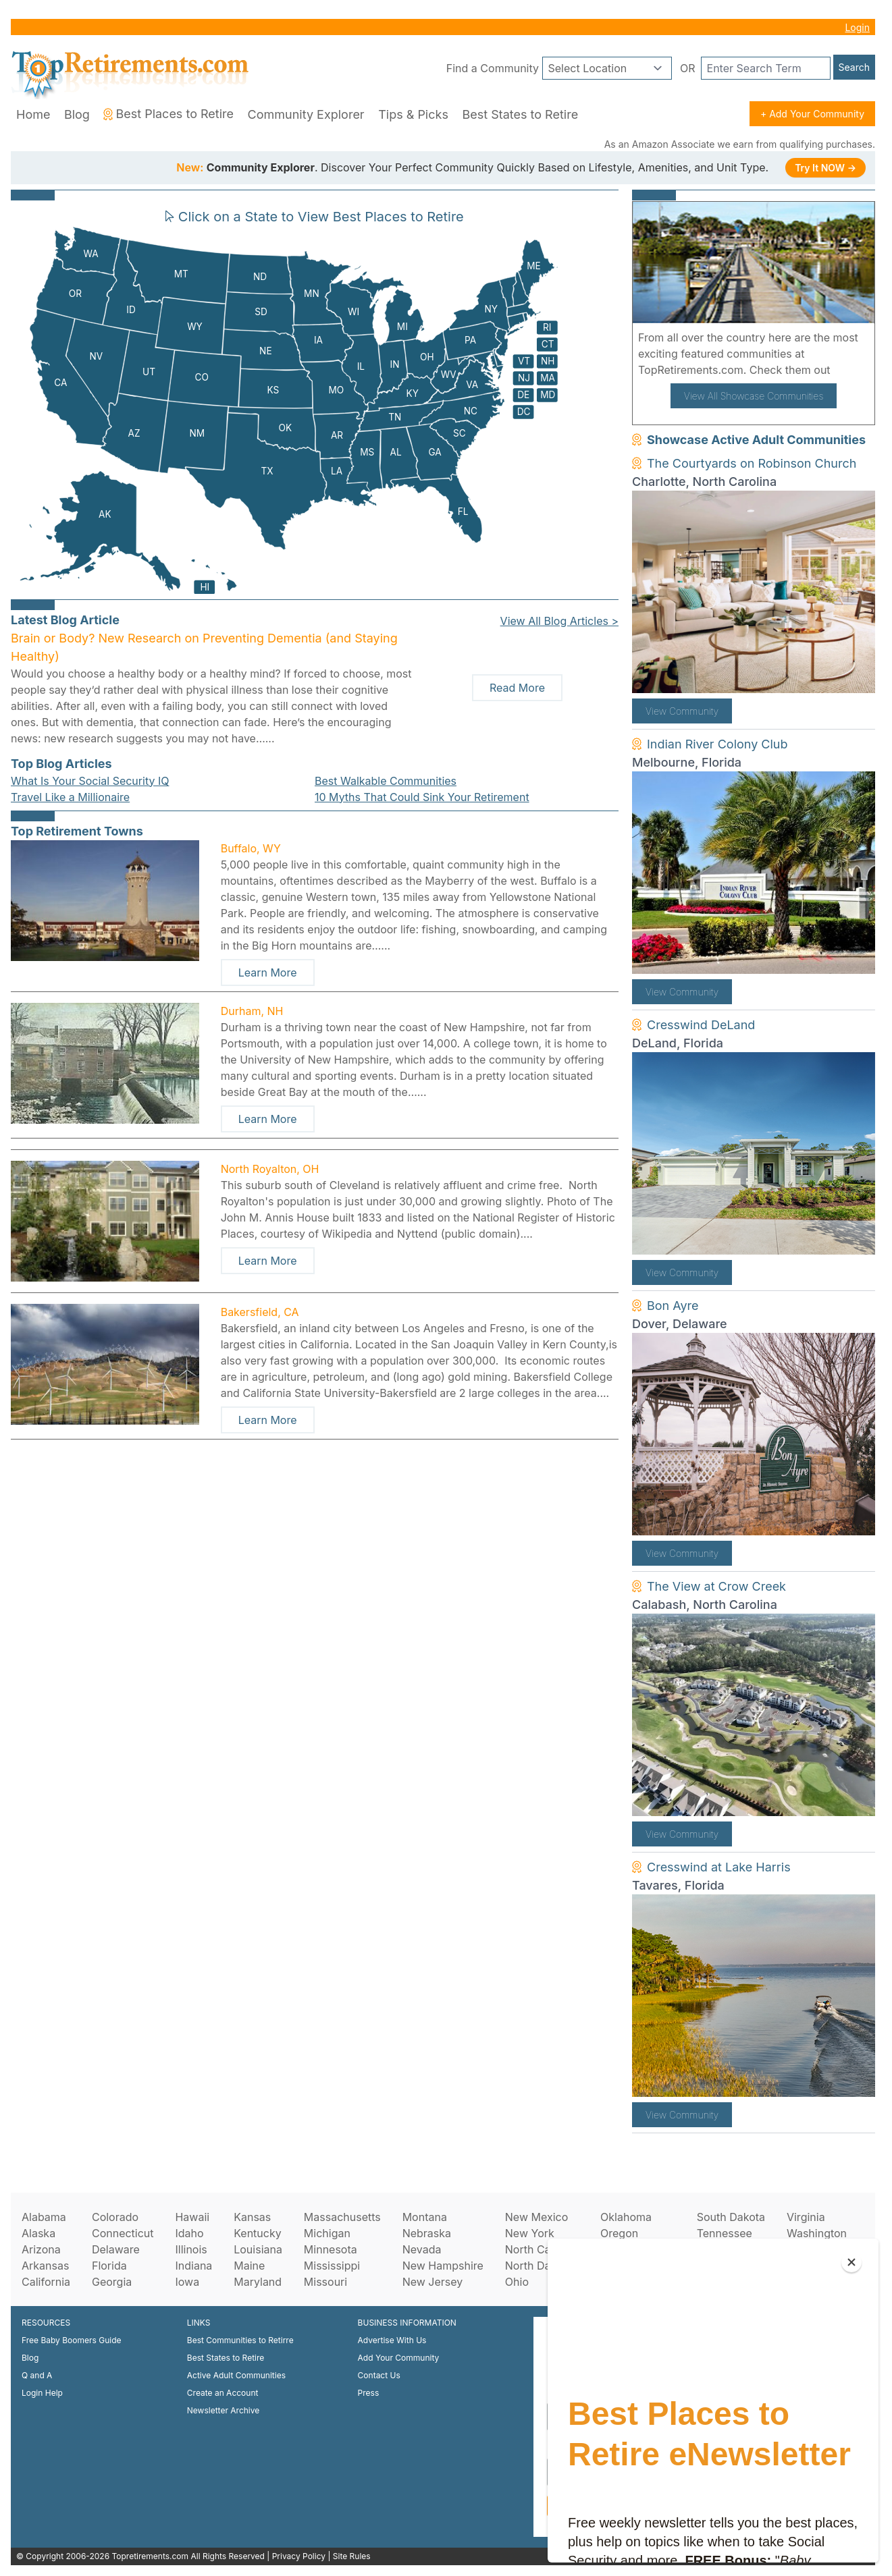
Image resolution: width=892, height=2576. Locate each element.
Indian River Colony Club (717, 744)
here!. (848, 370)
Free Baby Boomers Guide (72, 2340)
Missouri (325, 2282)
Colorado (115, 2217)
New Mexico (536, 2217)
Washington (817, 2233)
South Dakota (731, 2217)
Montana (424, 2217)
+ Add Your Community (812, 113)
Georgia (112, 2282)
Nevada (422, 2249)
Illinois (191, 2249)
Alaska (38, 2233)
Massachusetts (342, 2217)
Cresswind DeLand (701, 1025)
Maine (249, 2265)
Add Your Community (399, 2358)
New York (529, 2233)
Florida (109, 2265)
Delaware (116, 2249)
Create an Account (223, 2393)
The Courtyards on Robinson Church (751, 463)
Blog (77, 114)
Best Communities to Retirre (240, 2340)
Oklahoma (626, 2217)
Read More (517, 687)
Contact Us (379, 2375)
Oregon (619, 2233)
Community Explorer (306, 114)
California (46, 2282)
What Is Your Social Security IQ (90, 781)
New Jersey (432, 2282)
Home (33, 114)
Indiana (193, 2265)
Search (854, 67)
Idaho (189, 2233)
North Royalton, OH (270, 1169)
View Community (682, 711)
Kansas (252, 2217)
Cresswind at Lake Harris (719, 1867)
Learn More (267, 972)
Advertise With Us (392, 2340)
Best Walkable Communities (385, 781)
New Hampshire (442, 2265)
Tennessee (724, 2233)
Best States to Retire (520, 114)
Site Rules (352, 2556)
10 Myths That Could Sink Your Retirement (422, 797)
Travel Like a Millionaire (70, 797)
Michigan (327, 2233)
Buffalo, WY (251, 848)
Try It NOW (825, 167)
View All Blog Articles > (559, 621)
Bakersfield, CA (260, 1312)
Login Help (42, 2393)
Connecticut (123, 2233)
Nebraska (426, 2233)
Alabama (44, 2217)
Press (368, 2393)
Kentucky (258, 2233)
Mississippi (332, 2265)
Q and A (37, 2375)
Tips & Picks (413, 114)
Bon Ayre (673, 1305)
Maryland (258, 2282)
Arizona (41, 2249)
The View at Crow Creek (716, 1586)
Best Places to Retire (168, 114)
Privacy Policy (298, 2556)
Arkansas (45, 2265)
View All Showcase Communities (754, 396)
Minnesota (330, 2249)
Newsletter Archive (223, 2410)
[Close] (851, 2262)
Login (857, 27)
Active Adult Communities (236, 2375)
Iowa (187, 2282)
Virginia (806, 2217)
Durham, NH (252, 1011)
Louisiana (258, 2249)
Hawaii (192, 2217)
